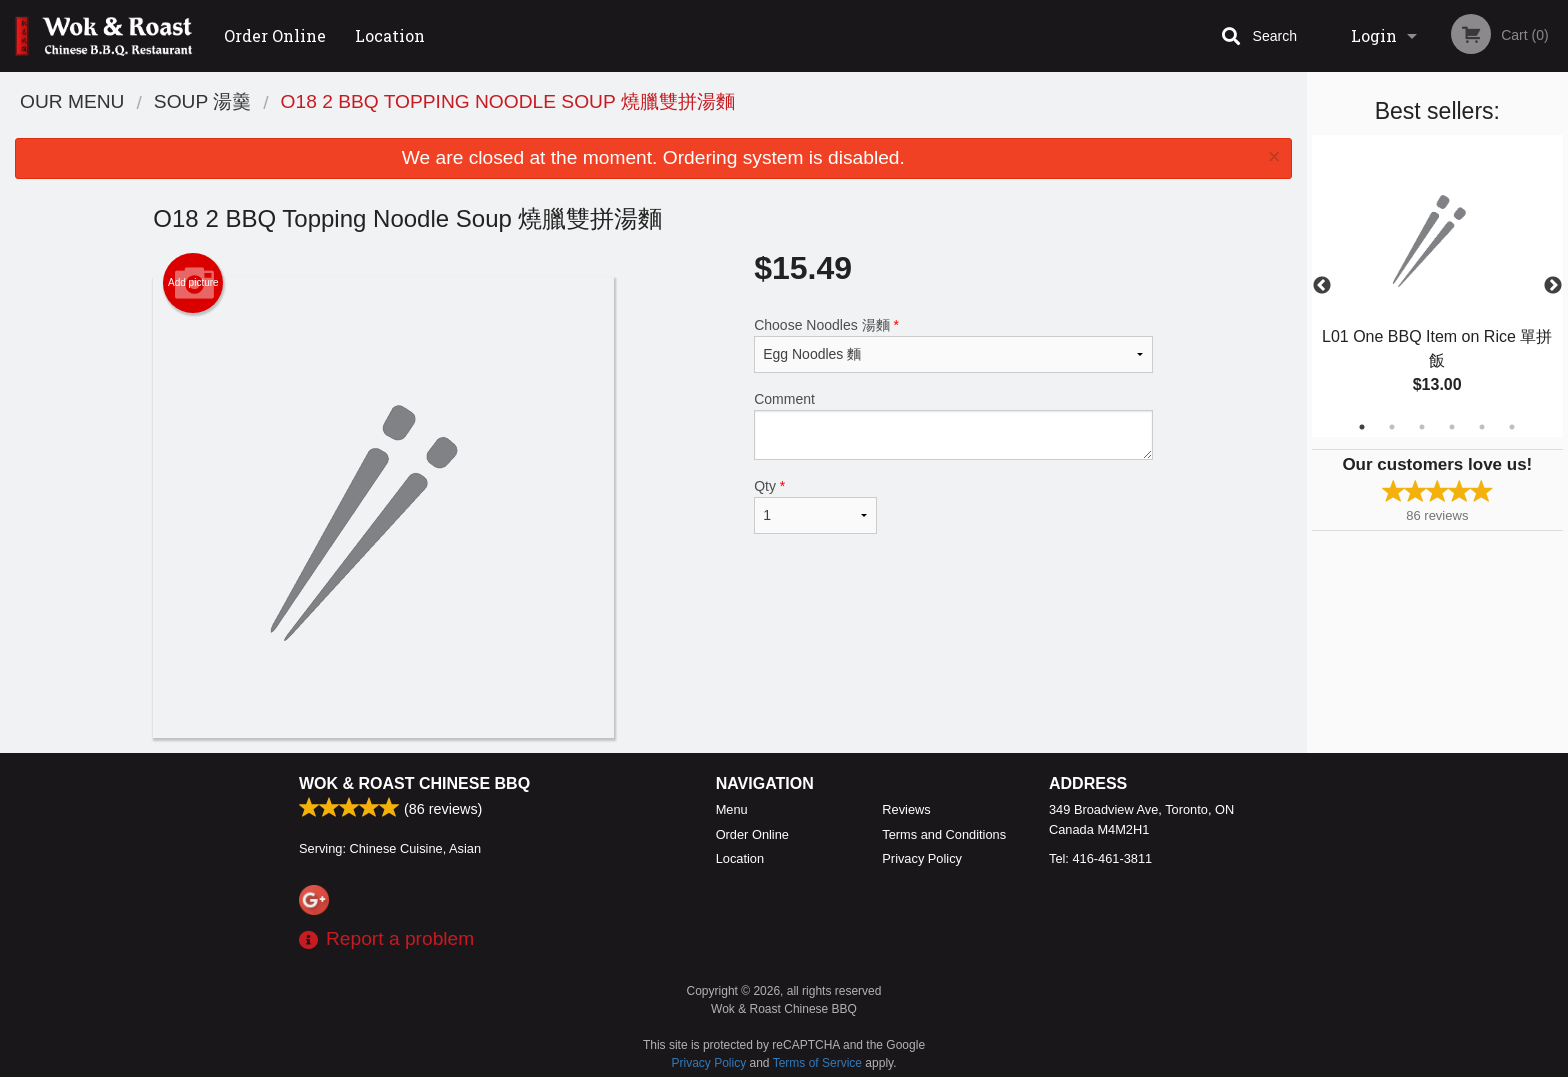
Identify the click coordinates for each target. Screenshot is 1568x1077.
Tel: (1100, 858)
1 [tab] (1362, 427)
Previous (1322, 286)
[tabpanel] (1437, 286)
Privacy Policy (922, 858)
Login (1374, 35)
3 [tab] (1422, 427)
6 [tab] (1512, 427)
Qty (815, 506)
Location (390, 35)
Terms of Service (817, 1063)
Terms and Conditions (944, 834)
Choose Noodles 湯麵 (953, 345)
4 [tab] (1452, 427)
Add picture (193, 283)
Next (1553, 286)
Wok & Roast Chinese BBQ (414, 783)
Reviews (906, 809)
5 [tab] (1482, 427)
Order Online (275, 35)
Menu (732, 809)
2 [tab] (1392, 427)
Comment (953, 425)
